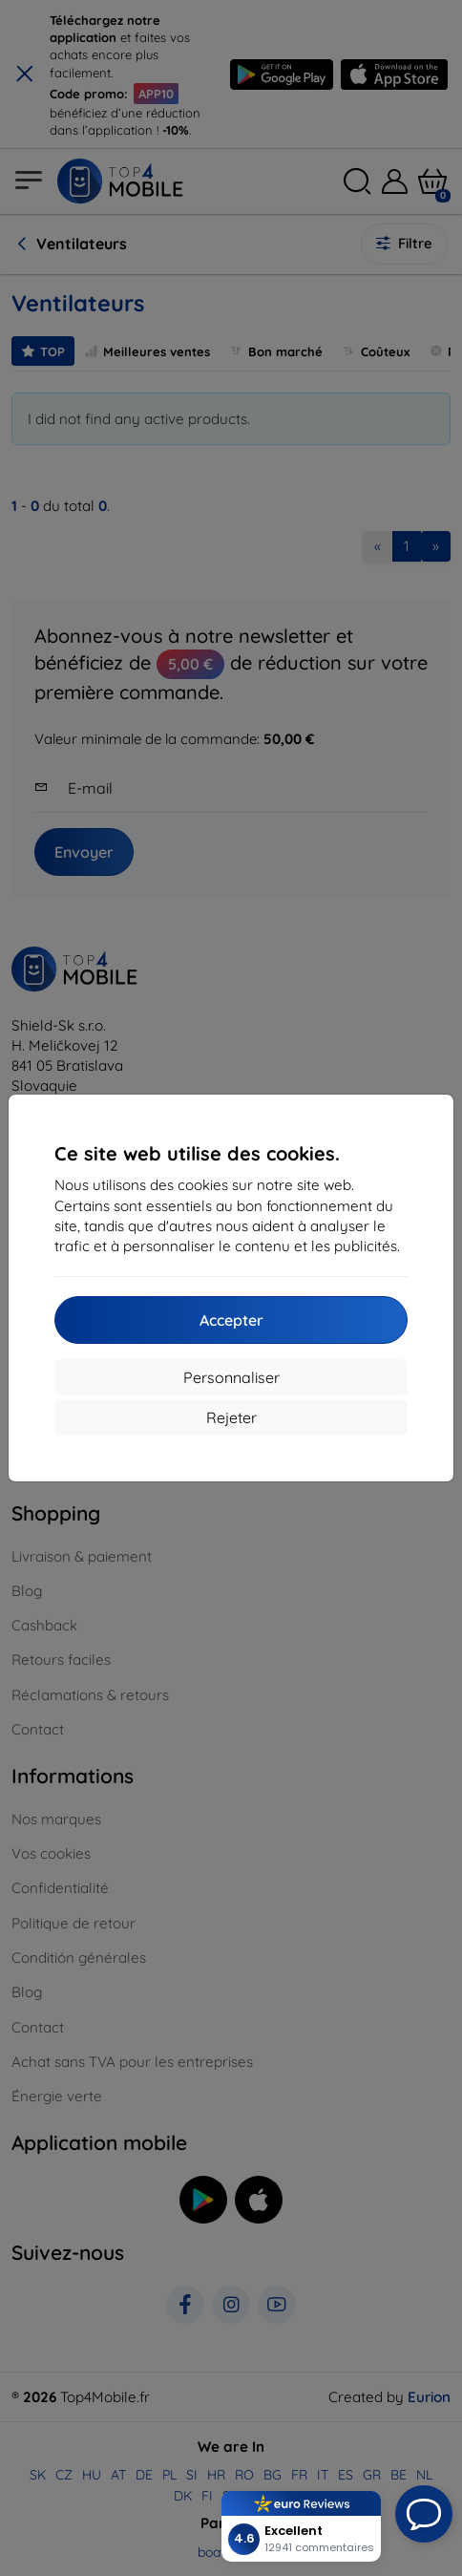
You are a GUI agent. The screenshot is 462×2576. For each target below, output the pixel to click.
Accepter (231, 1320)
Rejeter (231, 1417)
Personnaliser (231, 1377)
